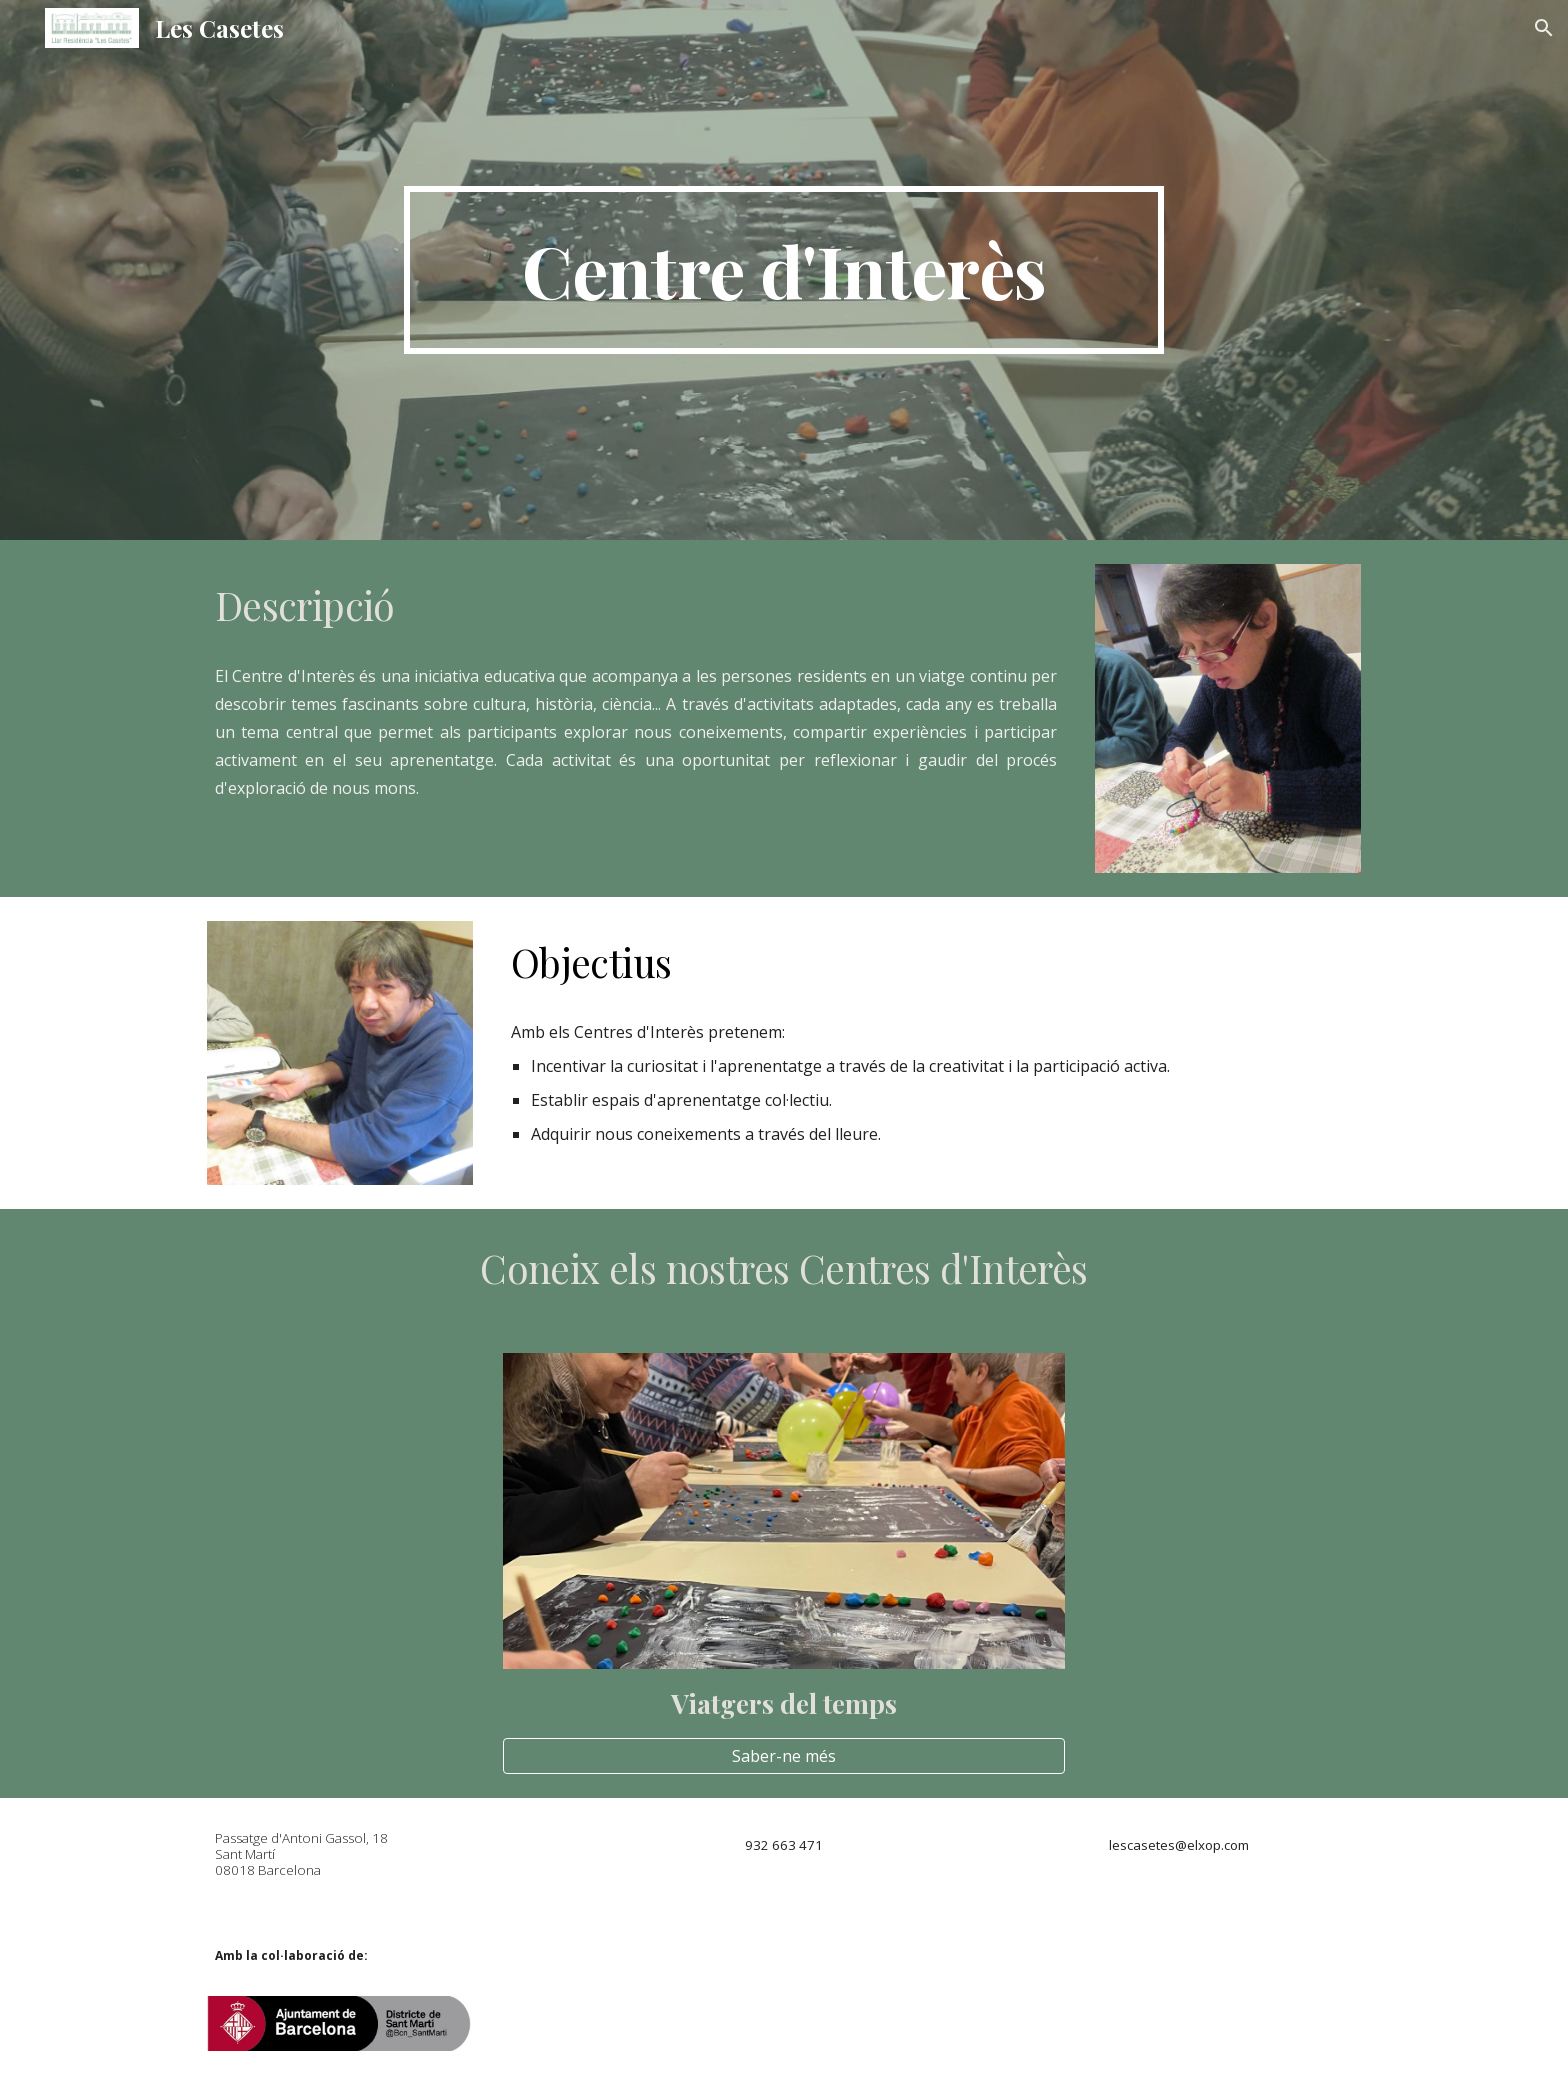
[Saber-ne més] (784, 1756)
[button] (1544, 28)
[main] (784, 270)
